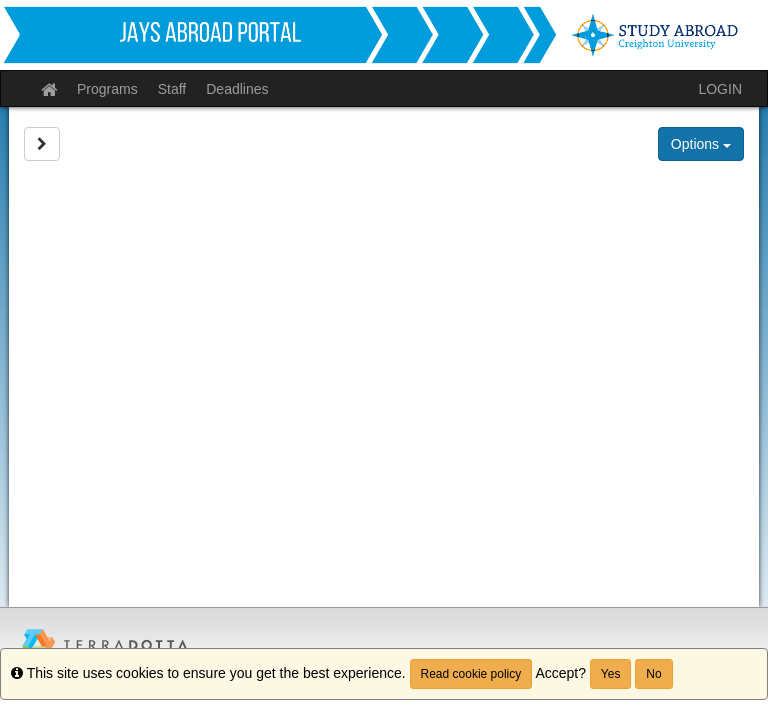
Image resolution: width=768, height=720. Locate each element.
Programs (107, 89)
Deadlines (237, 89)
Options (701, 144)
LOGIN (720, 89)
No (653, 674)
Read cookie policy (471, 674)
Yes (611, 674)
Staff (172, 89)
